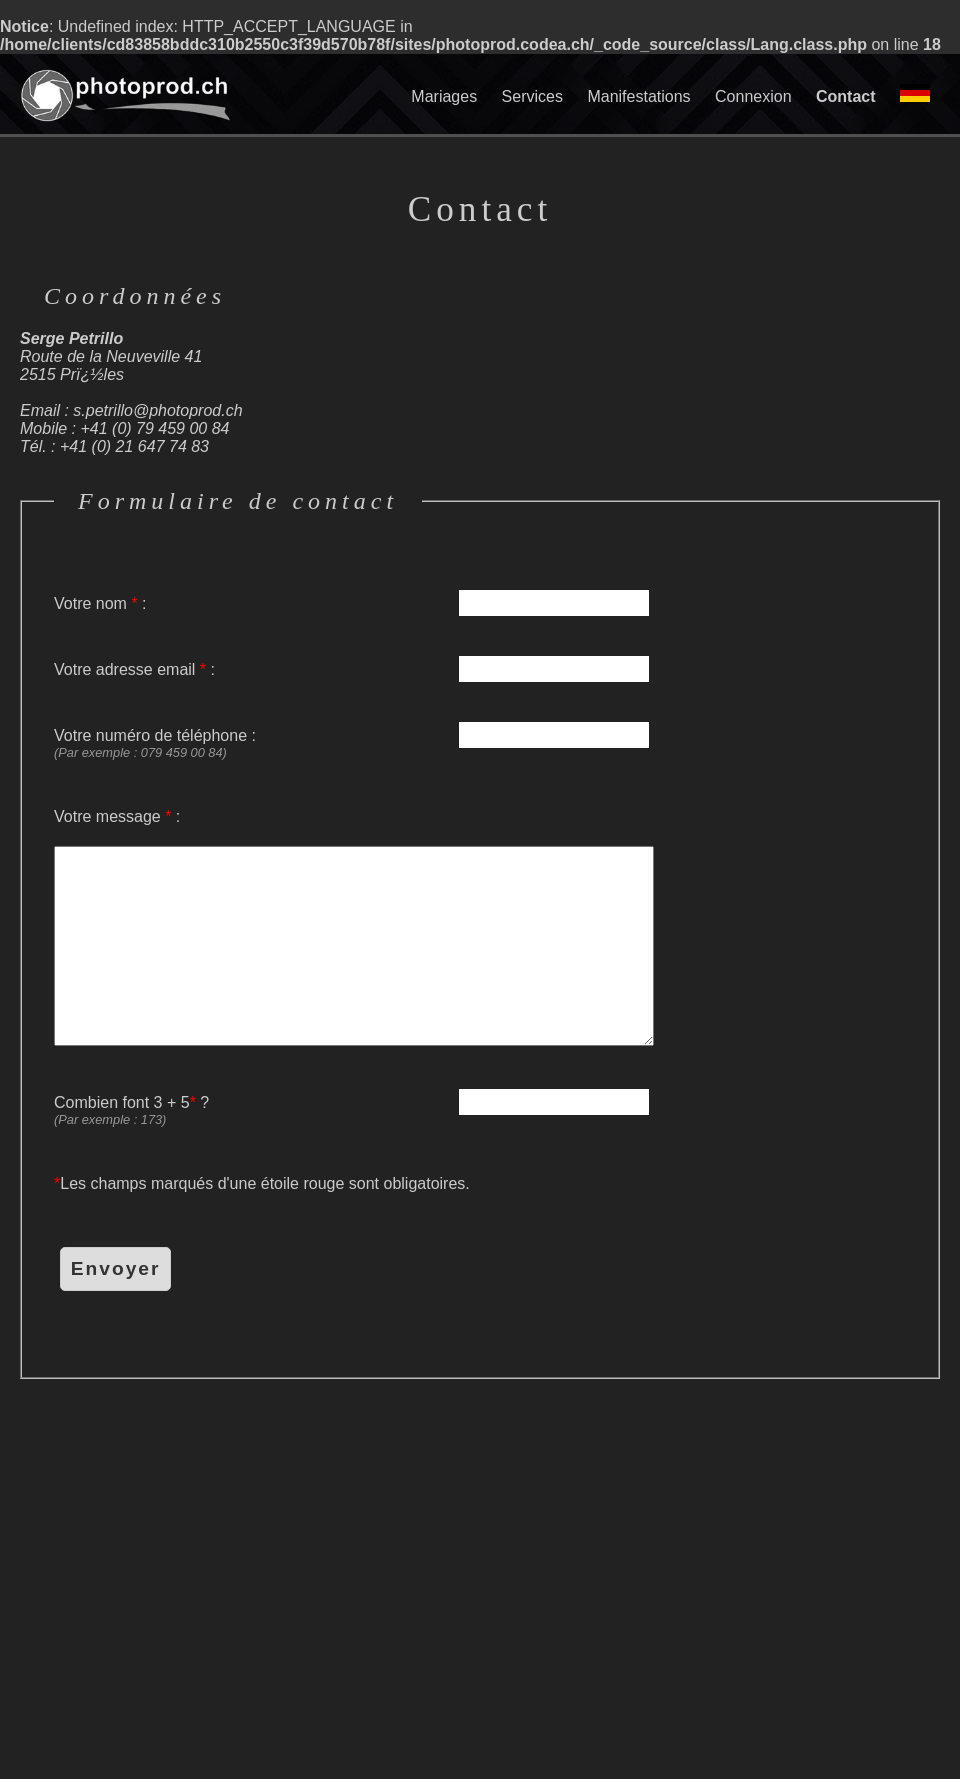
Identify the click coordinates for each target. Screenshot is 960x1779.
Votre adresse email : (354, 670)
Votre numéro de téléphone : (354, 743)
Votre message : (354, 927)
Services (532, 96)
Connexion (753, 96)
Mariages (444, 96)
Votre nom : (354, 604)
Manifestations (638, 96)
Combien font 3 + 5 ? (354, 1110)
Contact (846, 96)
